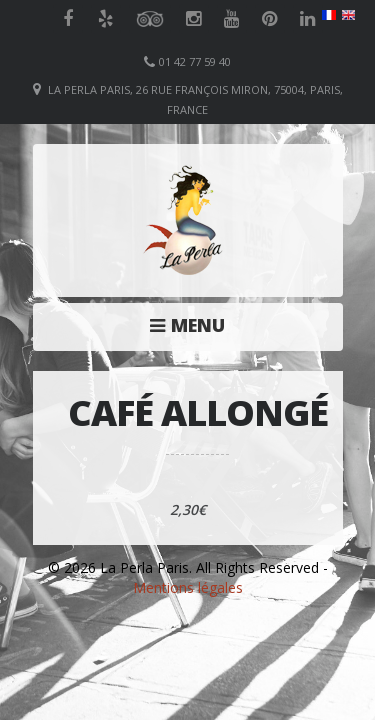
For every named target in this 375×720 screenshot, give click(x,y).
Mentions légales (188, 587)
